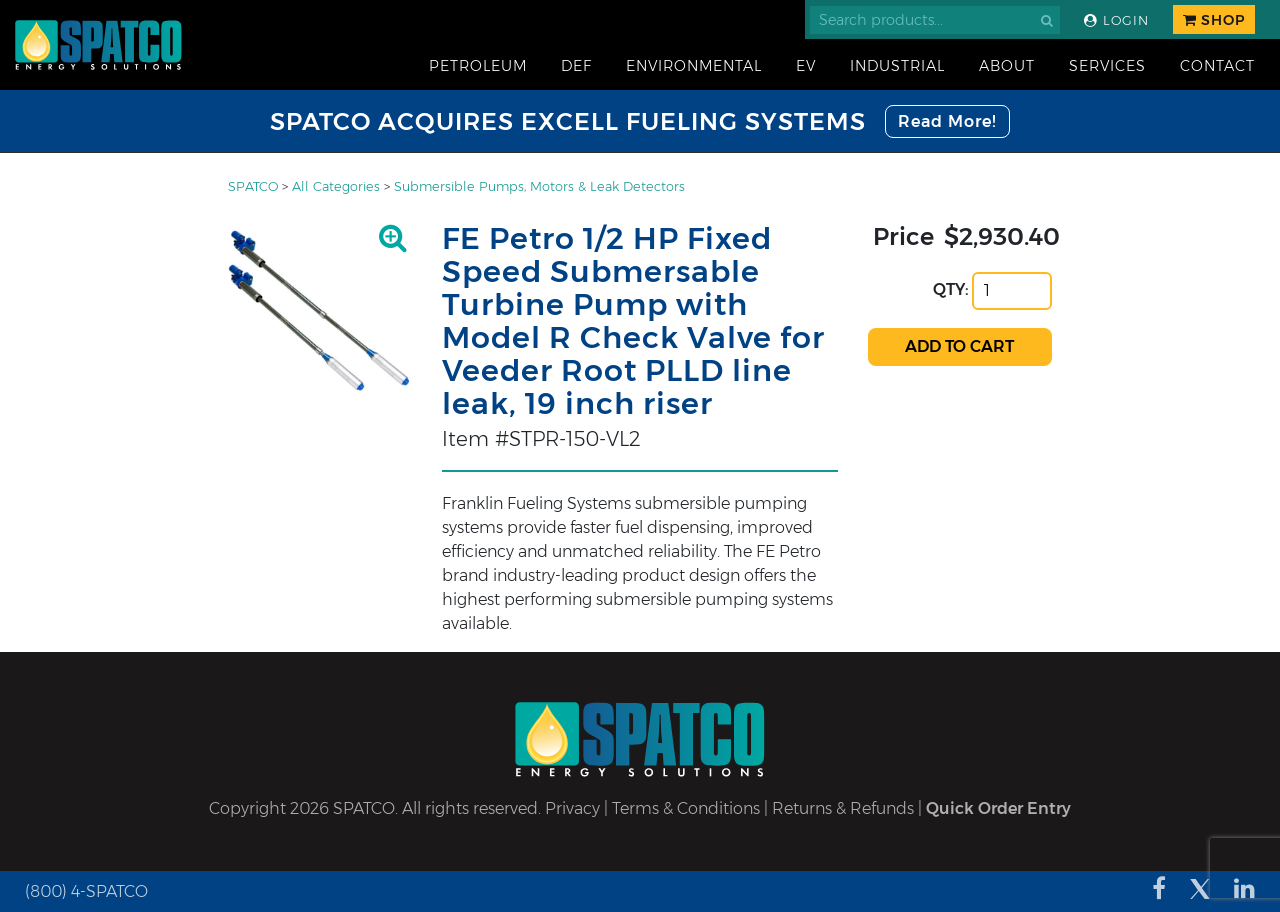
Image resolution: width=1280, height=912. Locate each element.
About (1007, 66)
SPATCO (253, 186)
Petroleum (478, 66)
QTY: (951, 289)
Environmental (694, 66)
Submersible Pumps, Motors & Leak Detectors (539, 186)
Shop (1214, 20)
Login (1116, 20)
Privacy (572, 808)
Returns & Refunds (843, 808)
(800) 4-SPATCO (86, 891)
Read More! (947, 121)
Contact (1217, 66)
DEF (576, 66)
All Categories (336, 186)
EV (806, 66)
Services (1107, 66)
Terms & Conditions (686, 808)
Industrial (897, 66)
